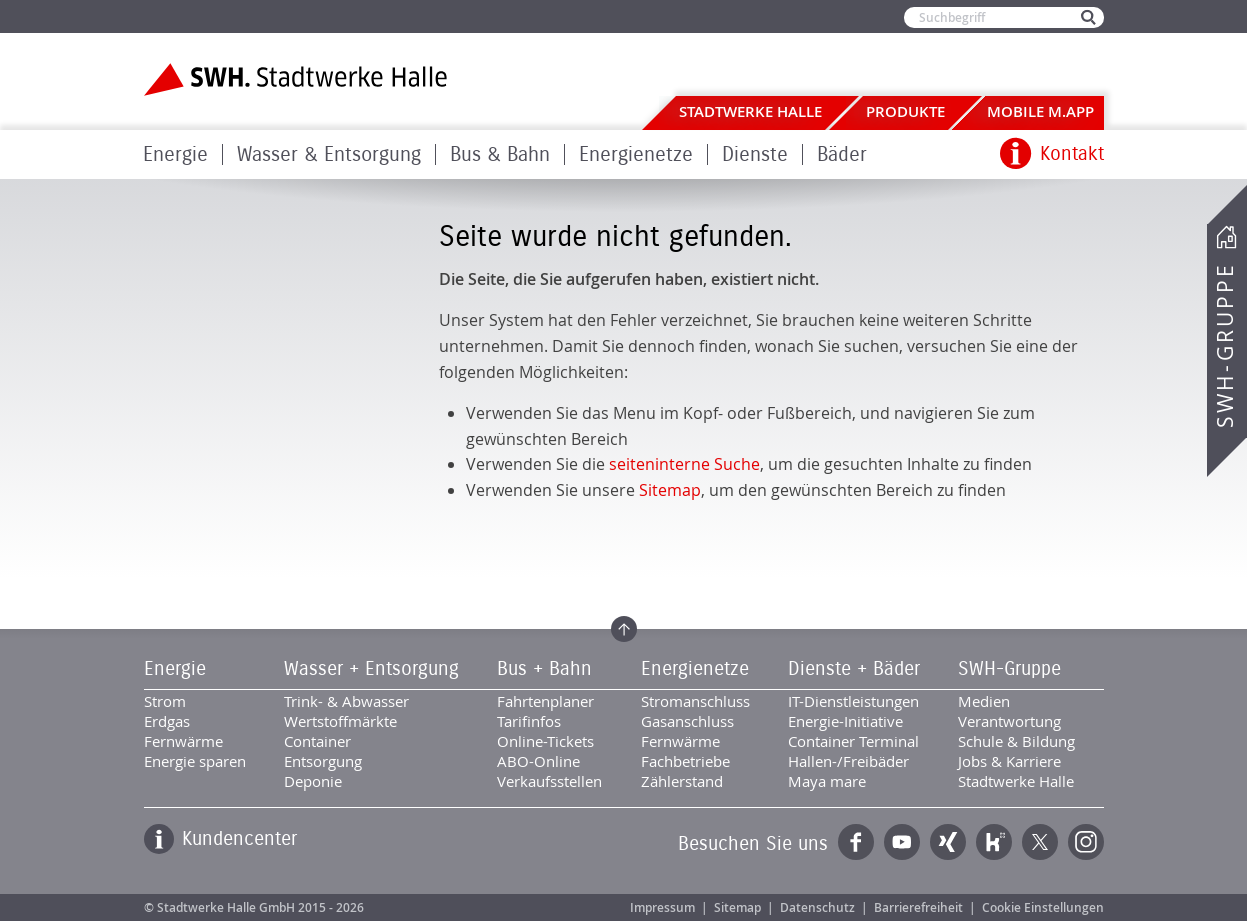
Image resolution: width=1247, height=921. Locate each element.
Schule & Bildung (1016, 741)
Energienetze (636, 154)
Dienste (755, 154)
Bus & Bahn (500, 154)
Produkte (905, 111)
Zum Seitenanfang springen (624, 629)
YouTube (902, 842)
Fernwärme (183, 741)
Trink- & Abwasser (346, 701)
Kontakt (1072, 154)
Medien (984, 701)
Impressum (662, 907)
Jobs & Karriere (1009, 761)
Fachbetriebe (685, 761)
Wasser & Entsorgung (329, 154)
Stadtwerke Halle (750, 111)
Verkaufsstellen (549, 781)
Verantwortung (1009, 721)
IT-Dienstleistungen (853, 701)
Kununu (994, 842)
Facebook (856, 842)
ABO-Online (538, 761)
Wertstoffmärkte (340, 721)
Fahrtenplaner (545, 701)
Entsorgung (323, 761)
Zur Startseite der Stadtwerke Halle (295, 79)
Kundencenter (239, 839)
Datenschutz (817, 907)
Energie (175, 154)
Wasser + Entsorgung (371, 669)
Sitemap (670, 490)
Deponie (313, 781)
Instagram (1086, 842)
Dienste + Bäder (854, 669)
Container (317, 741)
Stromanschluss (695, 701)
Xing (948, 842)
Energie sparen (195, 761)
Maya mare (827, 781)
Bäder (842, 154)
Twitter (1040, 842)
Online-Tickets (545, 741)
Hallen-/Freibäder (848, 761)
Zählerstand (682, 781)
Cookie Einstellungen (1043, 907)
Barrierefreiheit (918, 907)
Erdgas (167, 721)
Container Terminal (853, 741)
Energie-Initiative (845, 721)
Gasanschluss (687, 721)
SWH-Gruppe (1225, 345)
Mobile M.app (1040, 111)
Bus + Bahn (544, 669)
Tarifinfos (529, 721)
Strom (165, 701)
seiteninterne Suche (684, 464)
